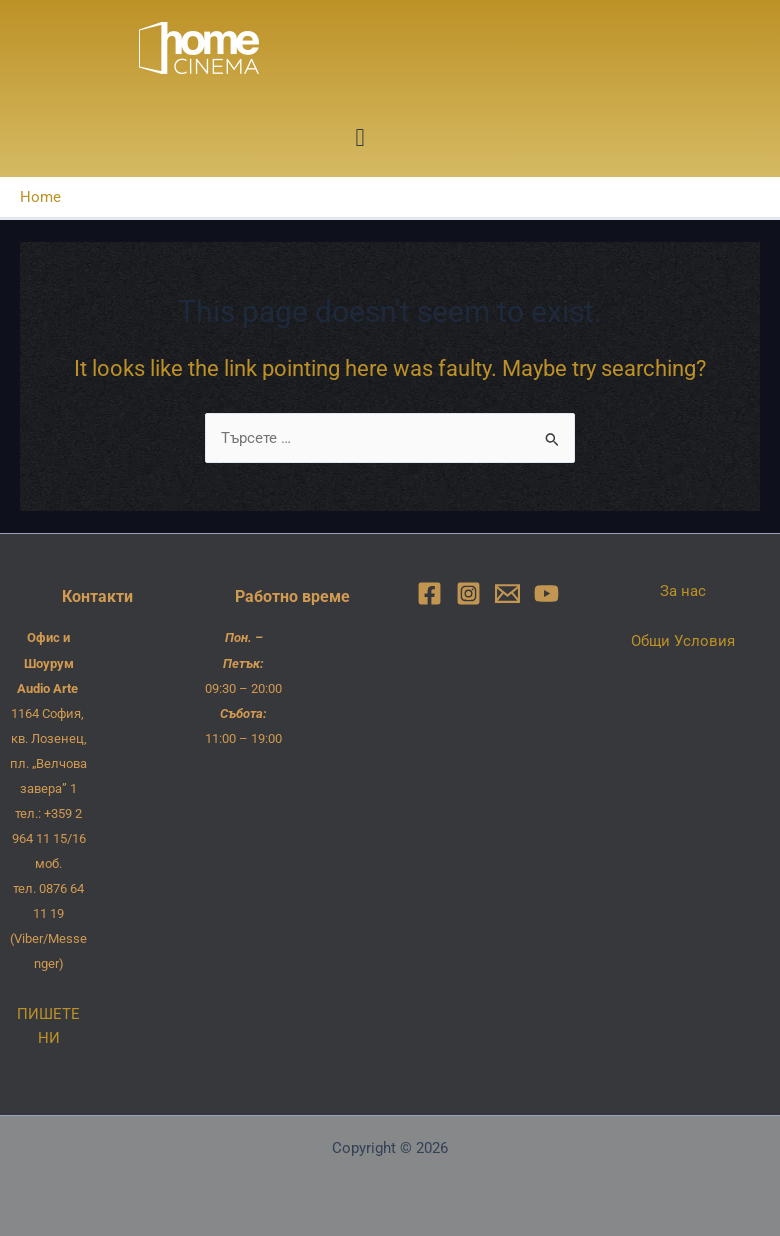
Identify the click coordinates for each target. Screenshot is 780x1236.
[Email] (507, 593)
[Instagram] (468, 593)
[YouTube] (546, 593)
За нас (683, 591)
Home (40, 197)
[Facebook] (429, 593)
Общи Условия (683, 641)
